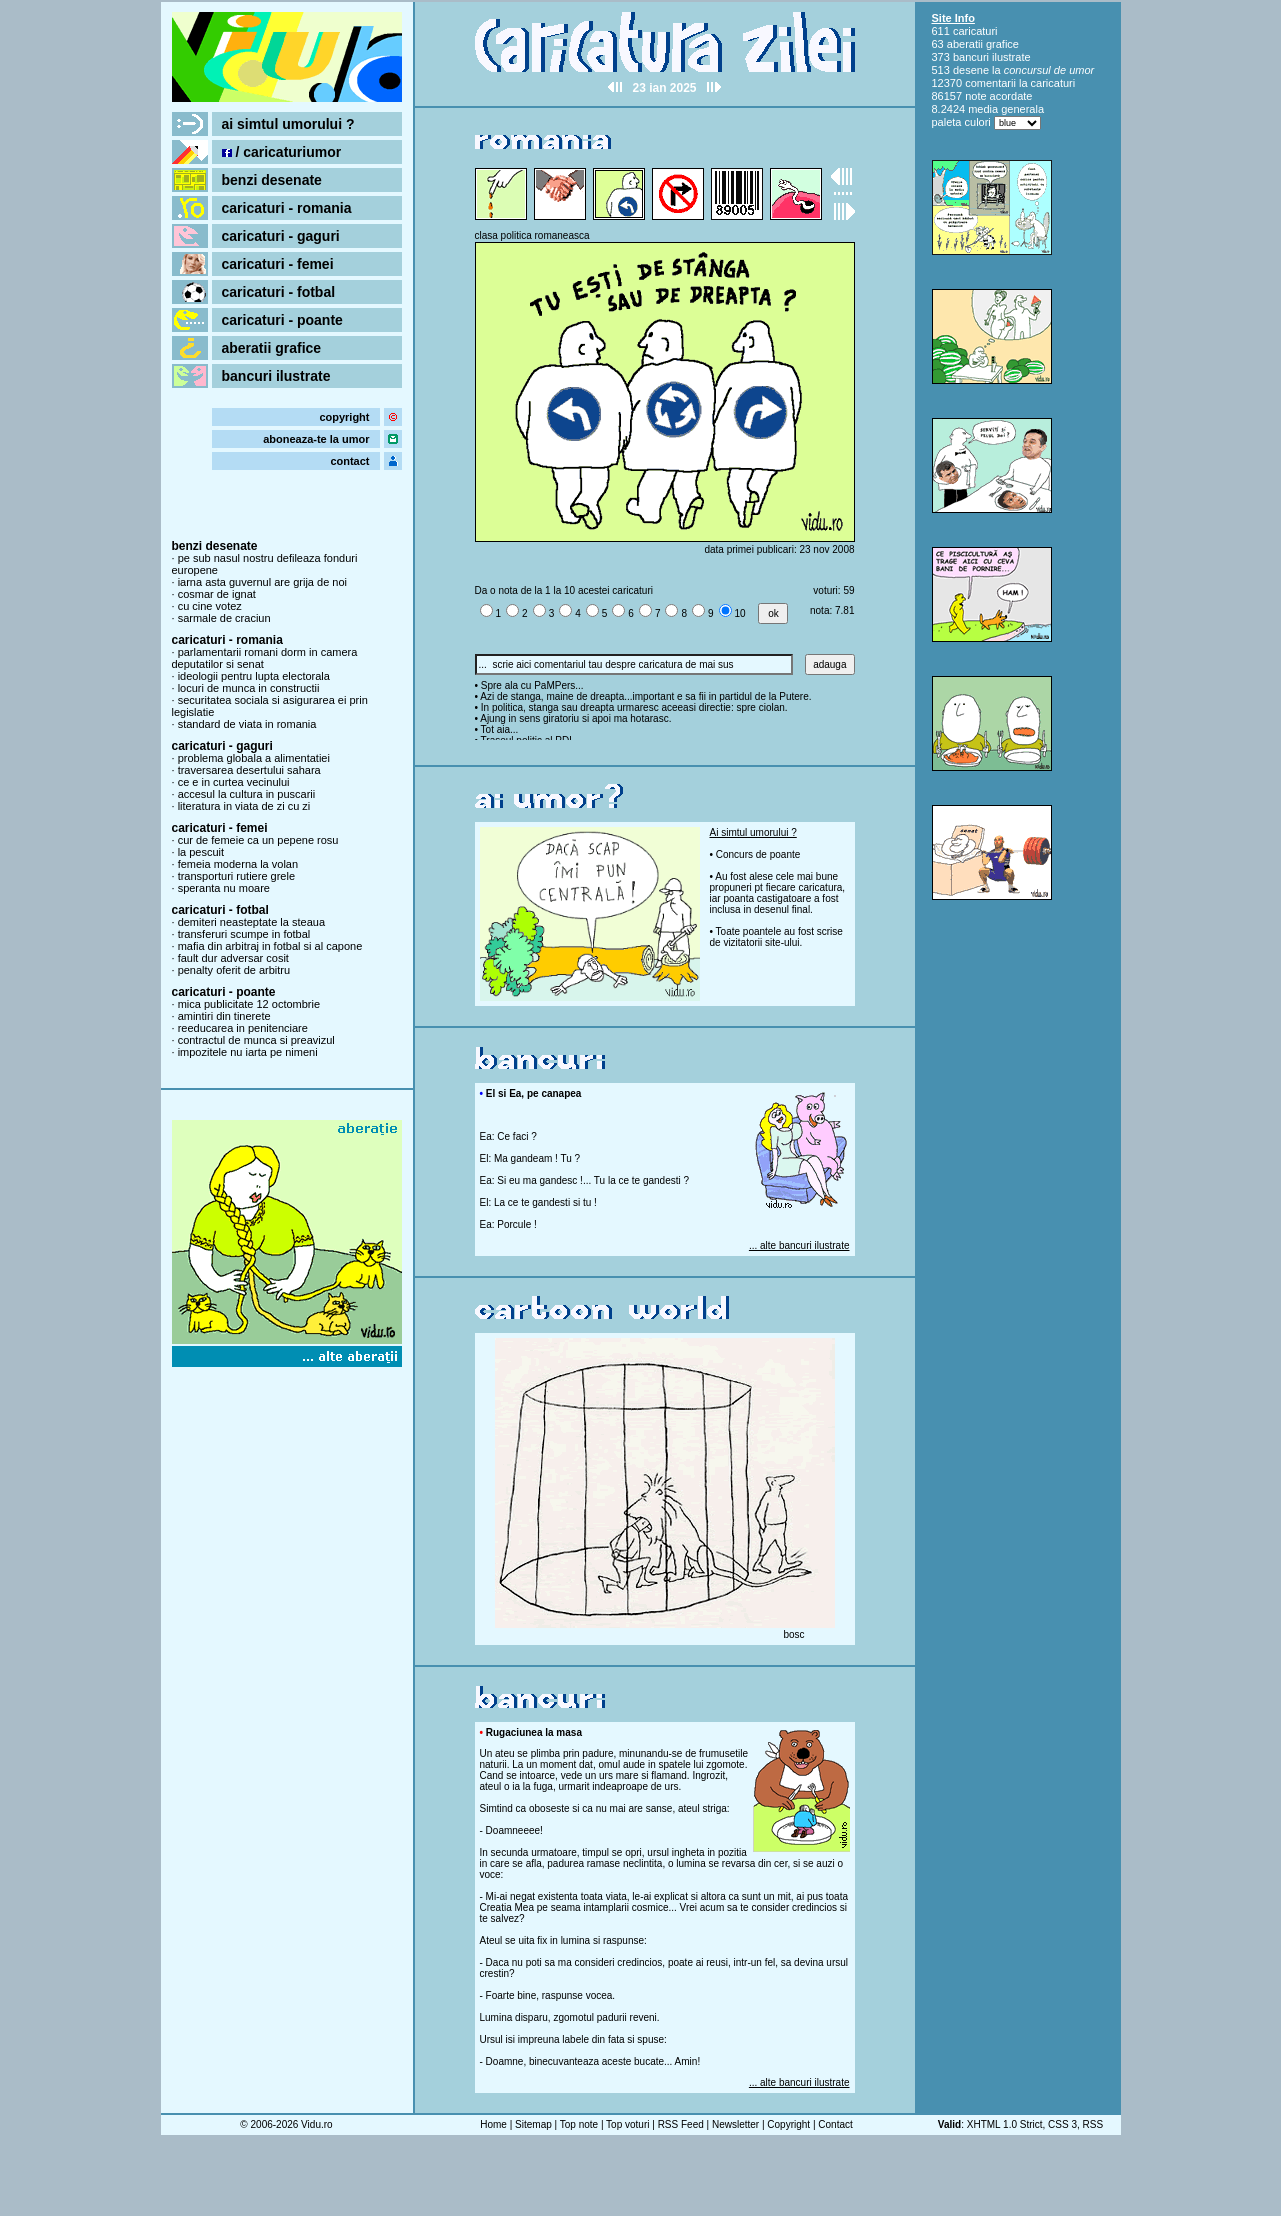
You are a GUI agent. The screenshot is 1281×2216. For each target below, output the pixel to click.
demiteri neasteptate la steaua (251, 922)
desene (971, 70)
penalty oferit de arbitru (234, 970)
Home (493, 2124)
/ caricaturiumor (282, 152)
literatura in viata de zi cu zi (244, 806)
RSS (1093, 2124)
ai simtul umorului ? (288, 124)
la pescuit (201, 852)
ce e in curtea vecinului (234, 782)
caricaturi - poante (282, 320)
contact (349, 461)
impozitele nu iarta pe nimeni (248, 1052)
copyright (344, 417)
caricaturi (975, 31)
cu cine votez (210, 606)
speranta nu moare (224, 888)
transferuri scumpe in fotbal (244, 934)
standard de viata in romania (247, 724)
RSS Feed (681, 2124)
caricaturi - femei (278, 264)
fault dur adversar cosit (233, 958)
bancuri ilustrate (276, 376)
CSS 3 (1062, 2124)
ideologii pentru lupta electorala (254, 676)
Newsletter (735, 2124)
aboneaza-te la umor (316, 439)
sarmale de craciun (224, 618)
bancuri (971, 57)
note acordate (998, 96)
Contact (835, 2124)
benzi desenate (272, 180)
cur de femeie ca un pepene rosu (258, 840)
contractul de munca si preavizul (256, 1040)
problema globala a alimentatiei (254, 758)
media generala (1006, 109)
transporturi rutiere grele (236, 876)
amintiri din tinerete (224, 1016)
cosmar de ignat (217, 594)
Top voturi (627, 2124)
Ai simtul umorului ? (753, 832)
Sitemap (533, 2124)
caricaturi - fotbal (279, 292)
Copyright (788, 2124)
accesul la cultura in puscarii (247, 794)
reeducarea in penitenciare (243, 1028)
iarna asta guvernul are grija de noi (262, 582)
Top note (579, 2124)
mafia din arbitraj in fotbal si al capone (270, 946)
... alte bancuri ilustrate (799, 1245)
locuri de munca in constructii (249, 688)
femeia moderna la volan (238, 864)
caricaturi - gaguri (281, 236)
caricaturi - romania (287, 208)
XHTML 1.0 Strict (1005, 2124)
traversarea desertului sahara (249, 770)
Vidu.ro (317, 2124)
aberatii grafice (272, 348)
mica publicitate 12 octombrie (249, 1004)
